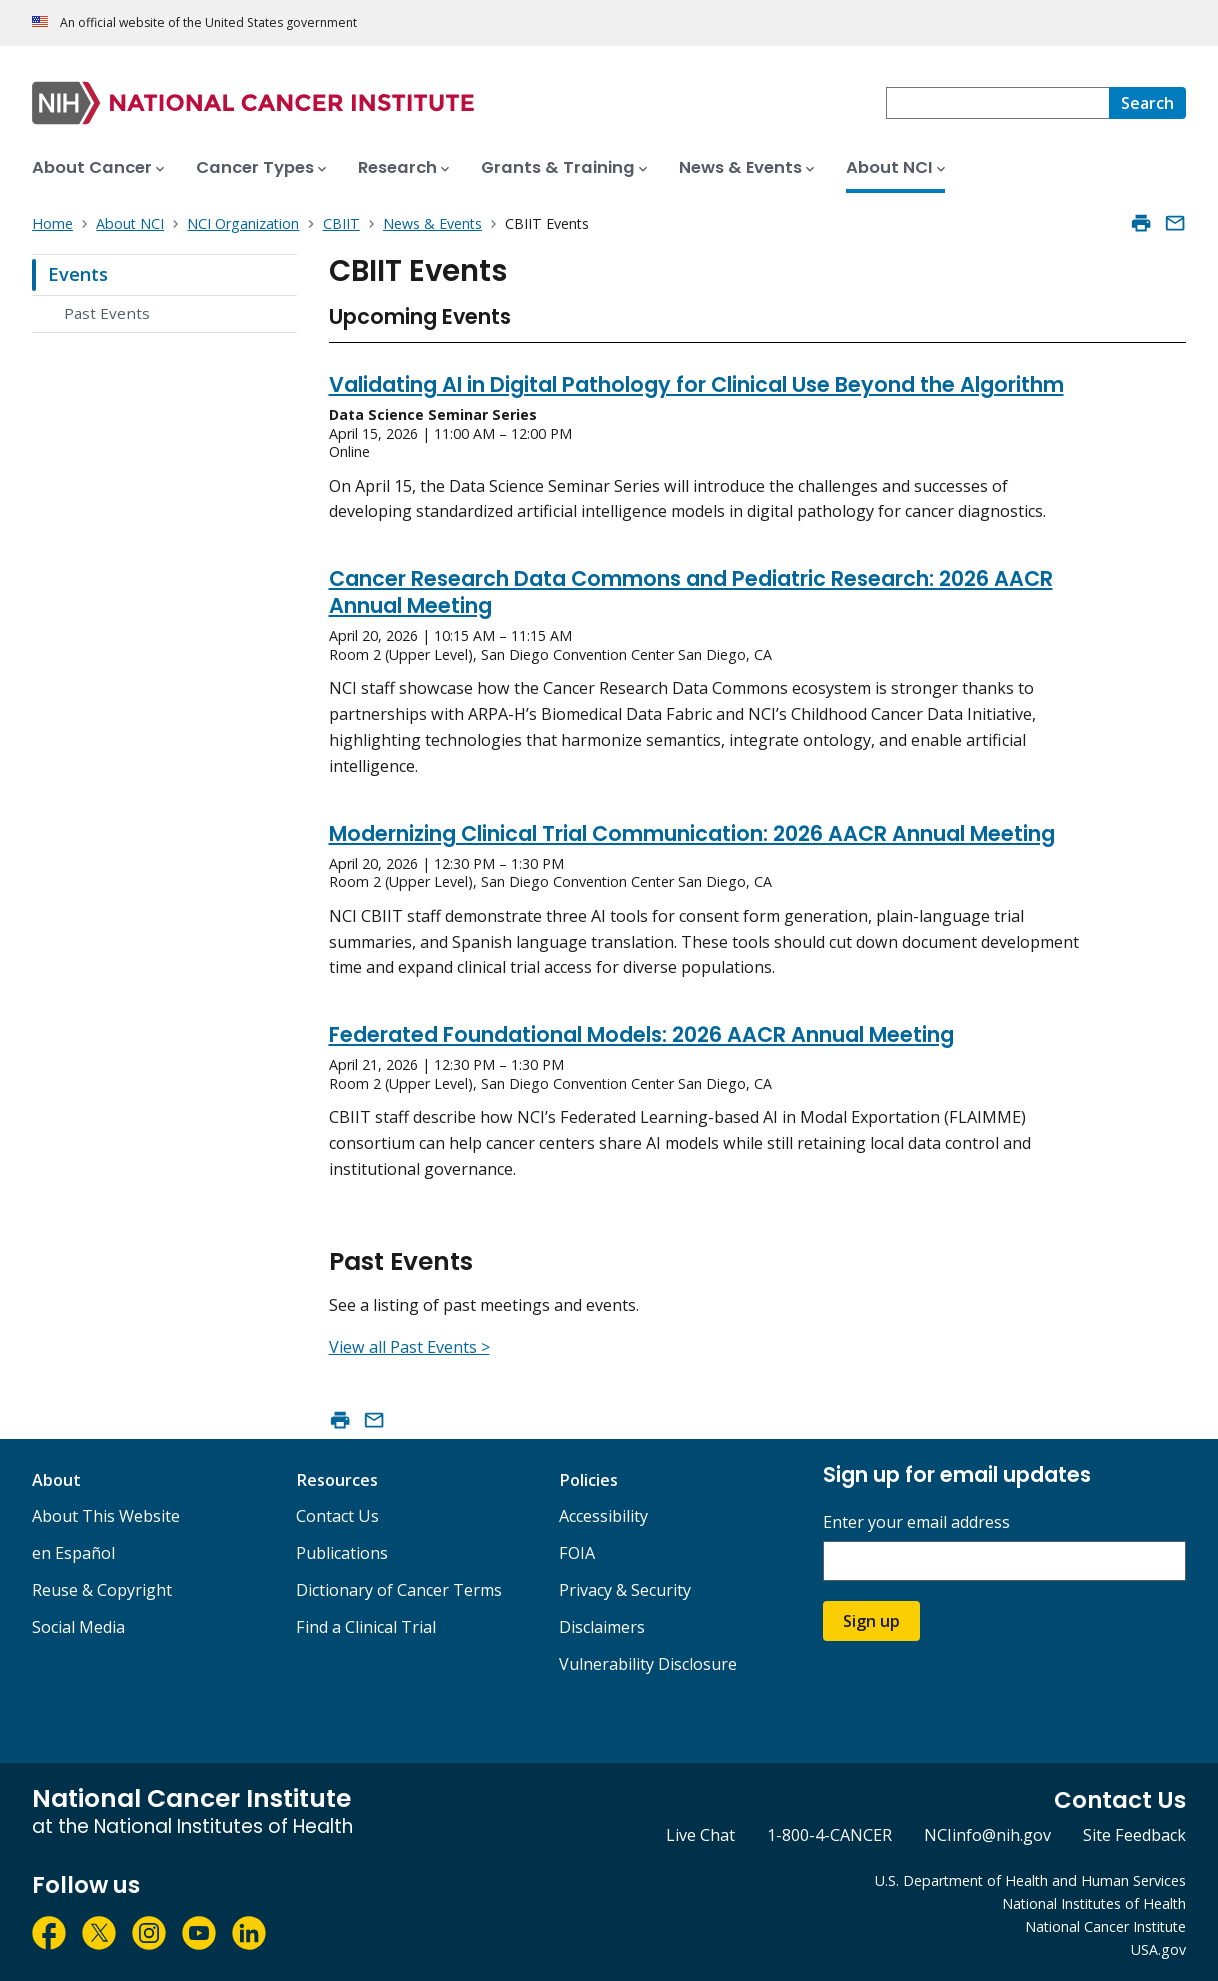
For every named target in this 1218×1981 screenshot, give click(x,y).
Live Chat (700, 1835)
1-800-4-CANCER (829, 1835)
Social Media (78, 1627)
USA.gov (1158, 1949)
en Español (73, 1553)
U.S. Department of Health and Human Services (1030, 1880)
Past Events (107, 313)
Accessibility (603, 1516)
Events (78, 274)
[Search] (1147, 103)
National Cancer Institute (1105, 1926)
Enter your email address (916, 1522)
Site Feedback (1134, 1835)
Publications (342, 1553)
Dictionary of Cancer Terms (399, 1590)
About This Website (106, 1516)
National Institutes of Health (1094, 1903)
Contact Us (337, 1516)
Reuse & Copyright (102, 1590)
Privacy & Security (625, 1590)
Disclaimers (602, 1627)
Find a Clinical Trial (366, 1627)
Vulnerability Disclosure (648, 1664)
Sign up (871, 1621)
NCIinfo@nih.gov (987, 1835)
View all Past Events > (409, 1347)
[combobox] (997, 103)
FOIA (577, 1553)
